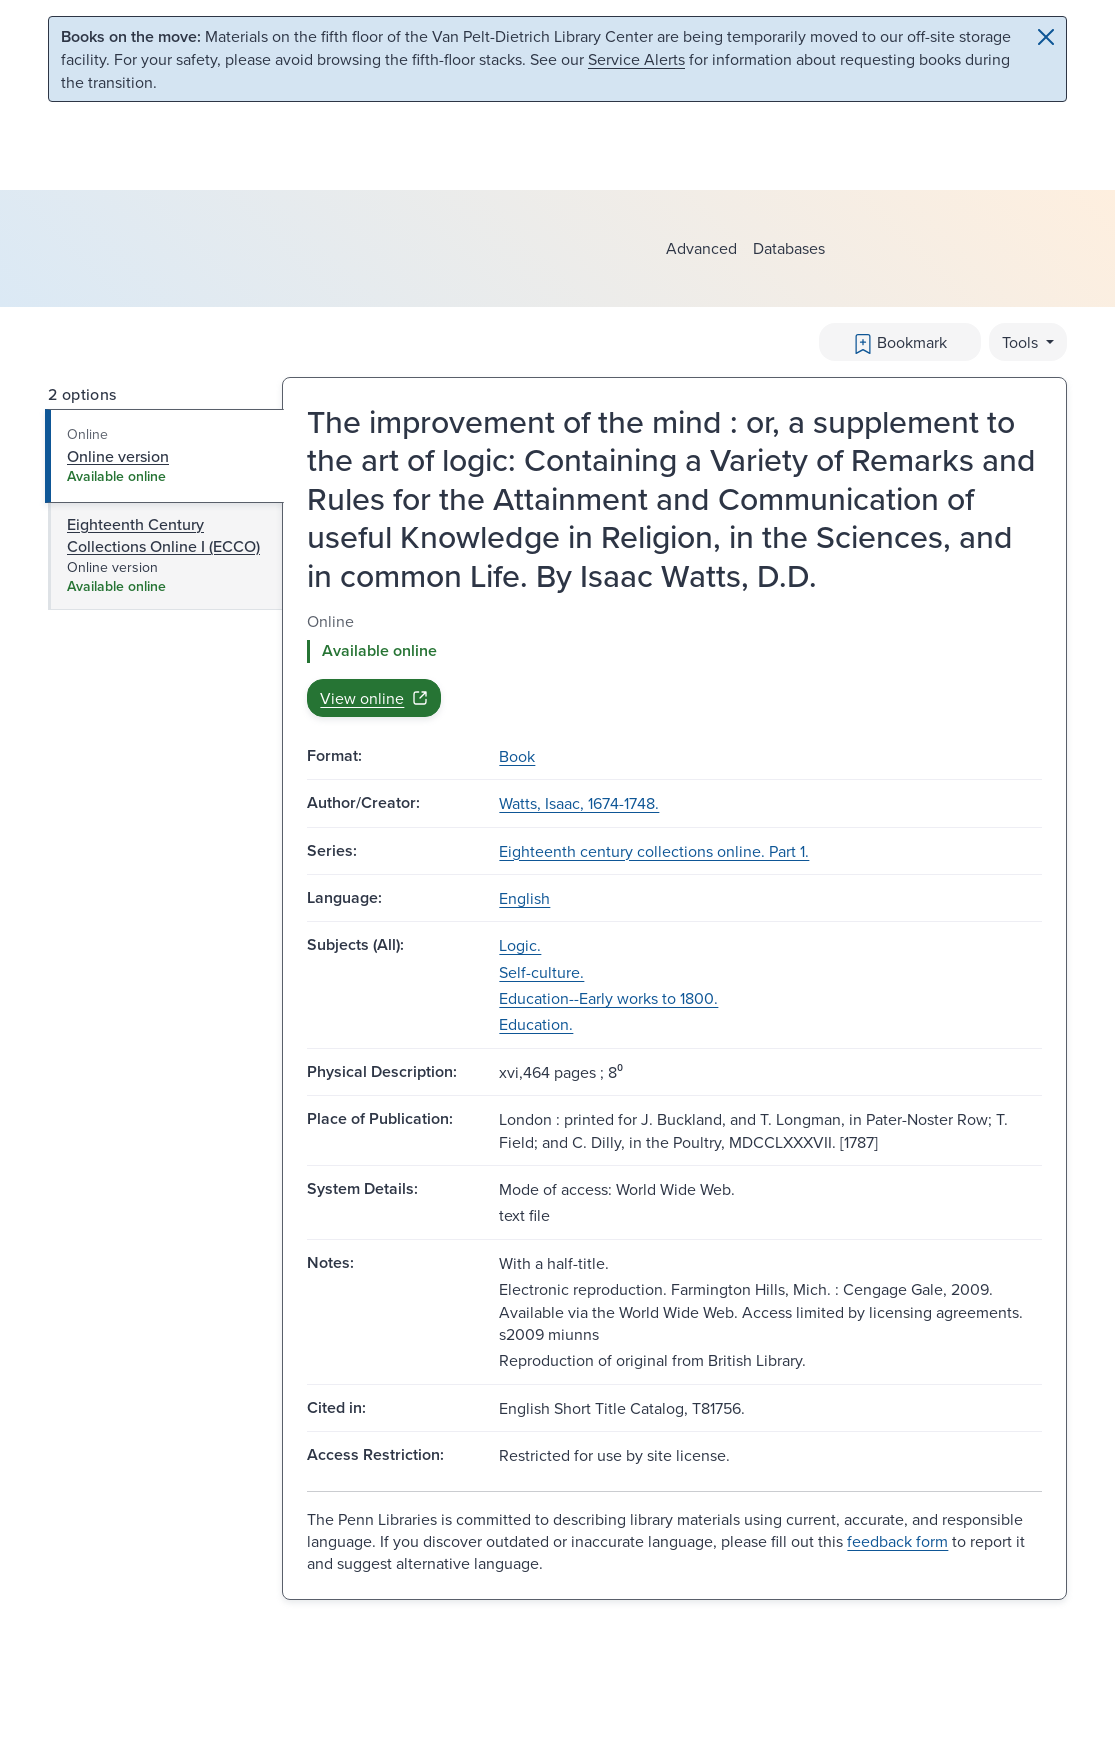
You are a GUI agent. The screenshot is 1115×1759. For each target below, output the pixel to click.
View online (374, 698)
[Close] (1046, 37)
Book (517, 756)
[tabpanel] (674, 663)
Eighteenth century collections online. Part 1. (654, 851)
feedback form (897, 1541)
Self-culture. (541, 972)
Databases (789, 248)
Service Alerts (636, 59)
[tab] (165, 456)
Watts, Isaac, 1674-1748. (579, 803)
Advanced (701, 248)
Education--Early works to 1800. (608, 998)
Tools (1022, 342)
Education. (536, 1024)
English (524, 898)
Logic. (520, 945)
